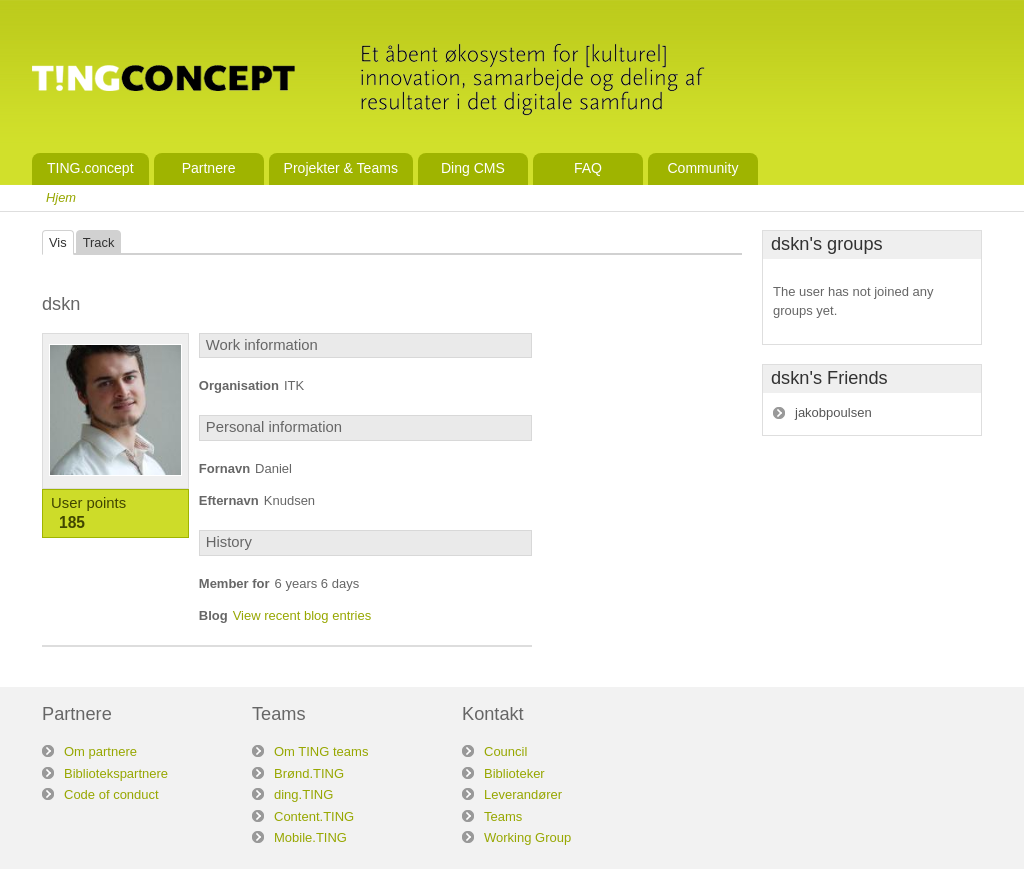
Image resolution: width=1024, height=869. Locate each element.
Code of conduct (111, 794)
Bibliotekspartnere (116, 773)
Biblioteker (514, 773)
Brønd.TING (309, 773)
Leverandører (523, 794)
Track (99, 242)
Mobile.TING (310, 837)
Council (505, 751)
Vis (58, 242)
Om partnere (100, 751)
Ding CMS (473, 168)
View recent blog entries (302, 615)
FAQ (588, 168)
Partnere (209, 168)
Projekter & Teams (341, 168)
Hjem (61, 197)
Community (702, 168)
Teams (503, 816)
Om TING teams (321, 751)
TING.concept (90, 168)
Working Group (527, 837)
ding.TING (303, 794)
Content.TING (314, 816)
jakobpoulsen (833, 412)
